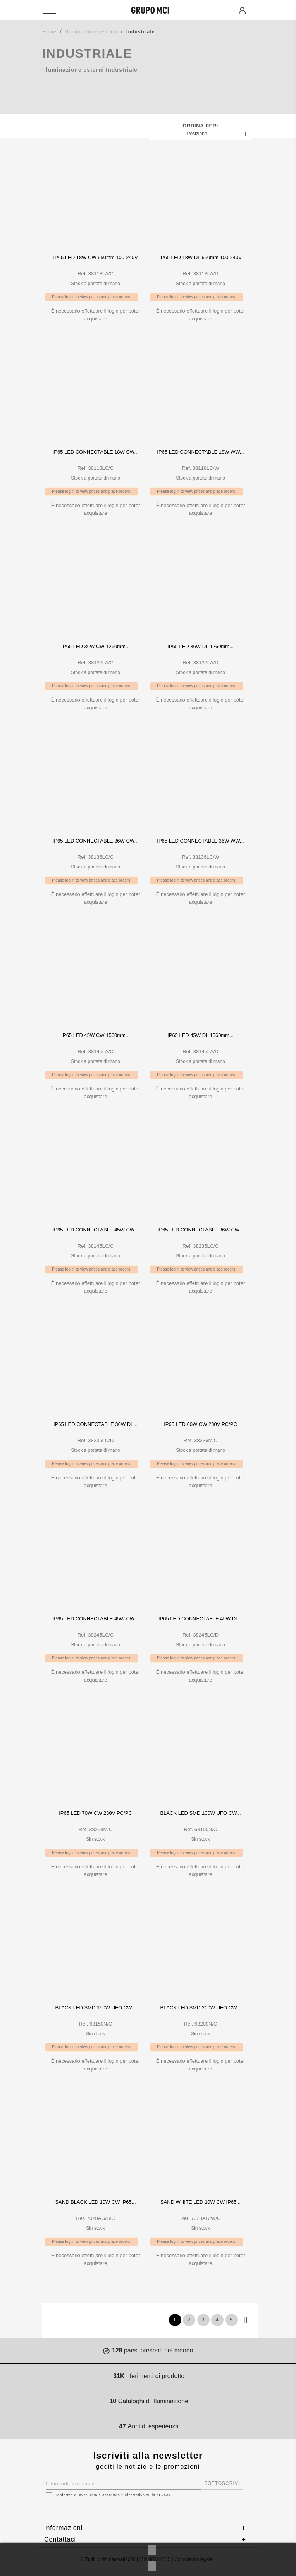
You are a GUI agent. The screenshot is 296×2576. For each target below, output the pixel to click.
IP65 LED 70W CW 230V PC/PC (95, 1813)
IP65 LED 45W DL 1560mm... (200, 1035)
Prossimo (245, 2320)
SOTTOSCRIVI (222, 2483)
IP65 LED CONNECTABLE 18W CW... (96, 452)
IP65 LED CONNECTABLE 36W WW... (200, 841)
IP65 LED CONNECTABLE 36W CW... (96, 841)
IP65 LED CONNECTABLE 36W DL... (95, 1424)
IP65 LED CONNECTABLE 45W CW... (96, 1230)
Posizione (217, 134)
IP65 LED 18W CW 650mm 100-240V (95, 257)
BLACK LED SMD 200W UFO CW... (200, 2007)
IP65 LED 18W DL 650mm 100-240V (200, 257)
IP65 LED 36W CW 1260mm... (95, 646)
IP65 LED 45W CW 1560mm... (95, 1035)
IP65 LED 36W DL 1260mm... (200, 646)
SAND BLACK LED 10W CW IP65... (95, 2202)
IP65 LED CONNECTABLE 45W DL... (200, 1619)
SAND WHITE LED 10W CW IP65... (200, 2202)
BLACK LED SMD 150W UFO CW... (95, 2007)
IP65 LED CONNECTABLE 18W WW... (200, 452)
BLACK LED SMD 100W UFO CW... (200, 1813)
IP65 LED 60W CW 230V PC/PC (200, 1424)
